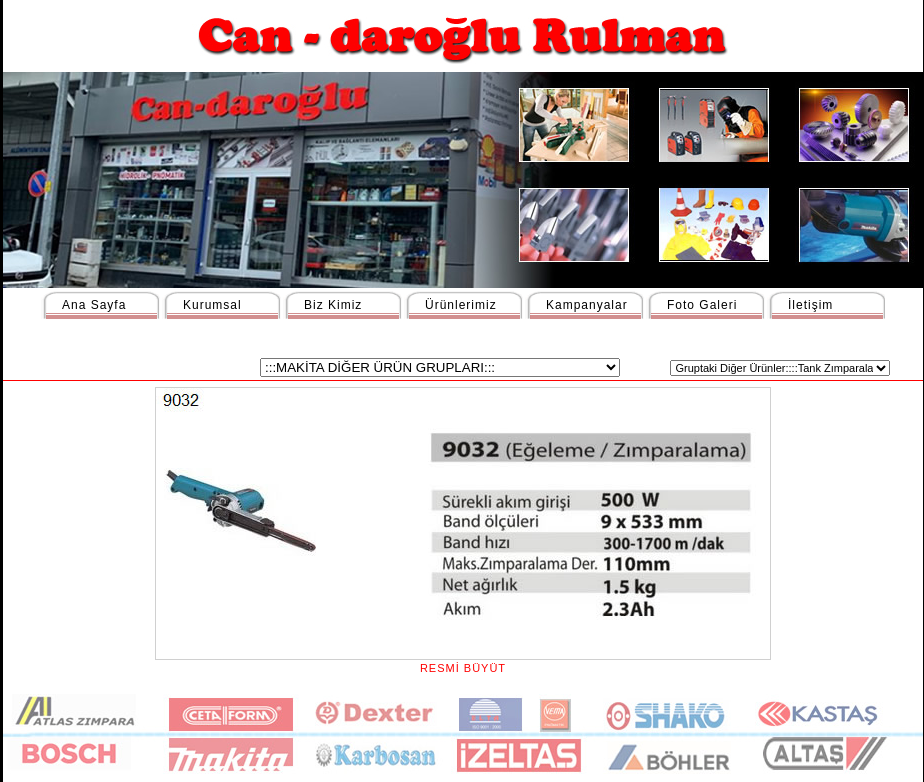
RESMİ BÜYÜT (463, 662)
